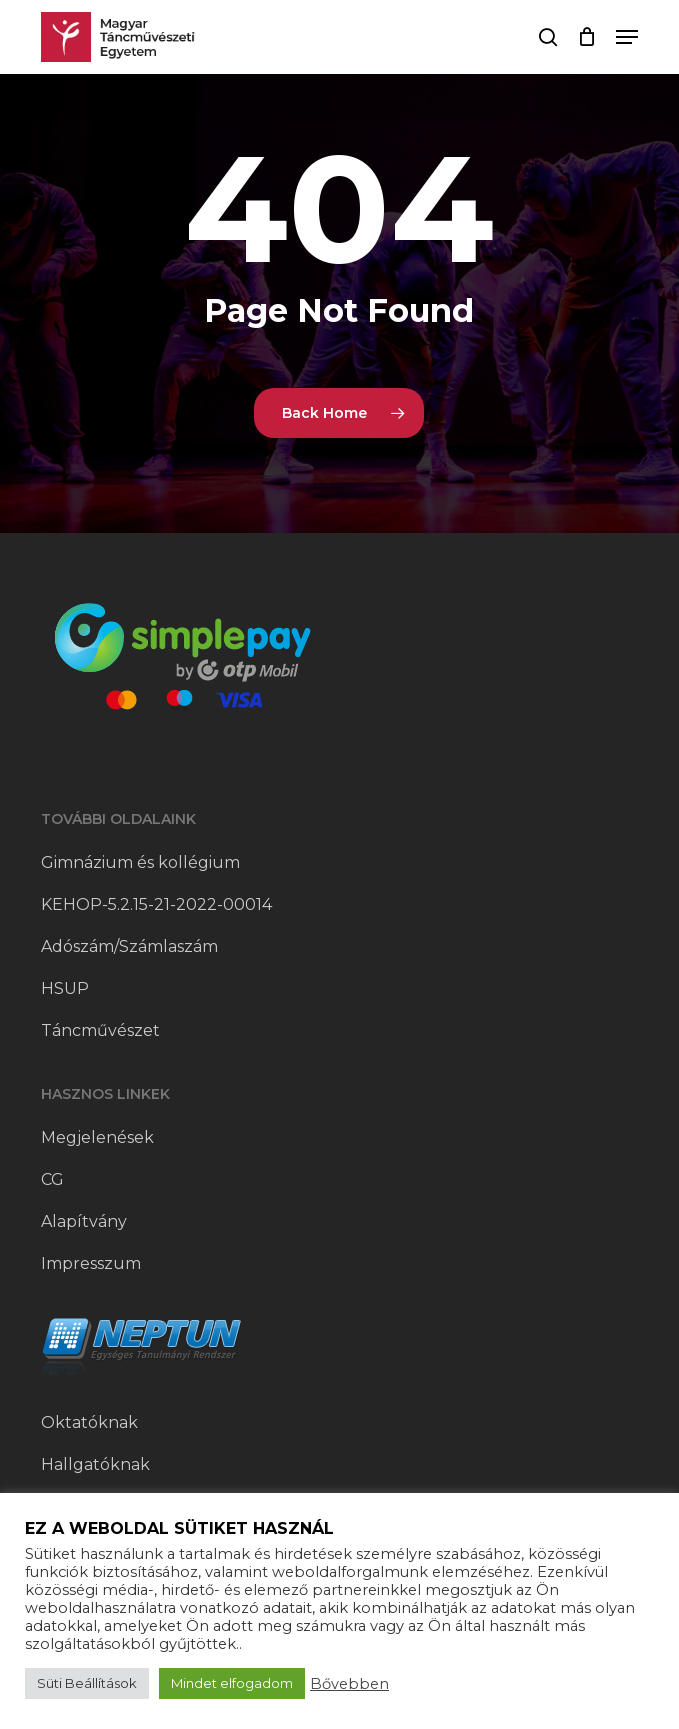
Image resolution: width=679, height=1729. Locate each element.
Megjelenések (97, 1137)
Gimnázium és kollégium (140, 862)
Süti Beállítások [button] (87, 1683)
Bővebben (349, 1684)
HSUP (65, 988)
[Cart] (586, 37)
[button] (627, 37)
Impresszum (91, 1263)
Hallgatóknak (95, 1464)
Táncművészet (100, 1030)
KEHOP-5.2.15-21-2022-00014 (156, 904)
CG (52, 1179)
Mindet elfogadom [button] (232, 1683)
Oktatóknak (89, 1422)
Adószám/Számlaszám (129, 946)
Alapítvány (84, 1221)
